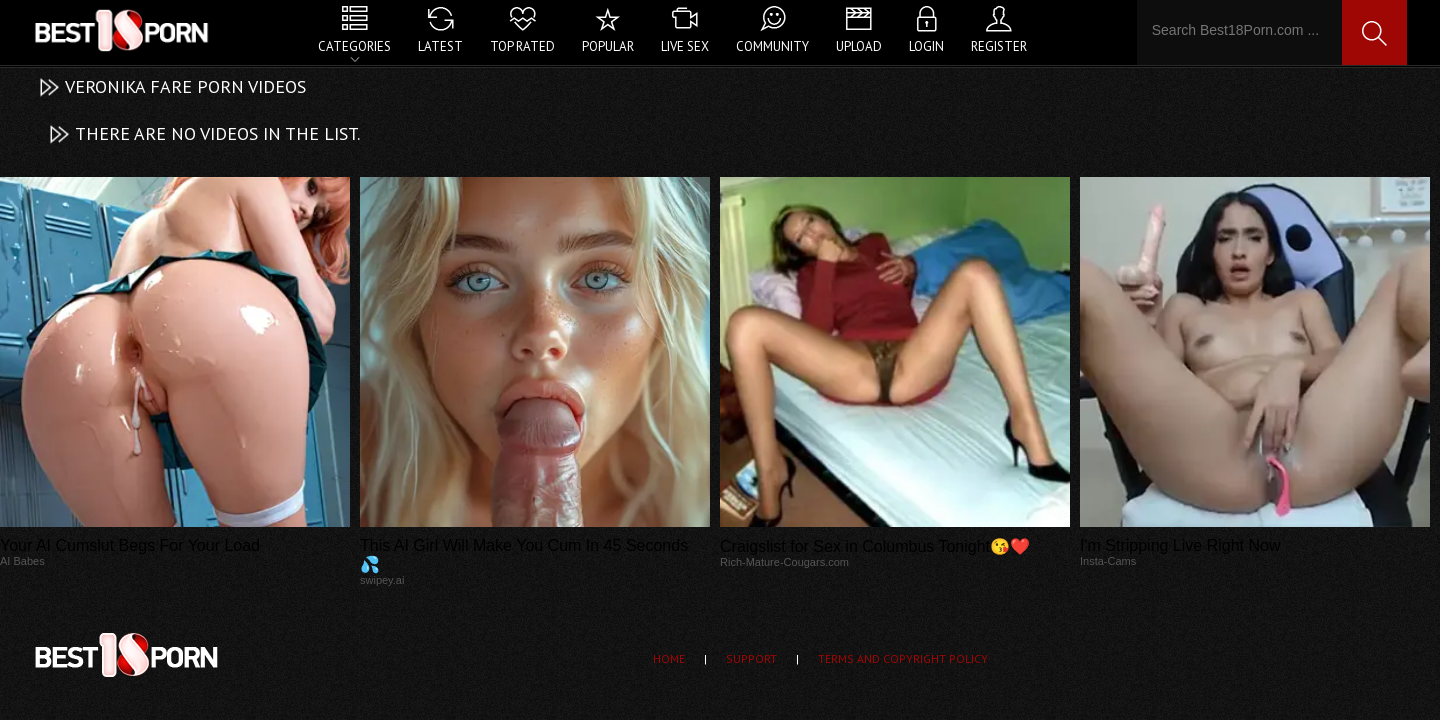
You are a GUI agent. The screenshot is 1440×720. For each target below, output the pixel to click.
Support (751, 658)
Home (669, 658)
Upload (859, 46)
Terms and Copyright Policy (903, 658)
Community (772, 46)
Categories (354, 46)
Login (926, 46)
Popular (608, 46)
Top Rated (522, 46)
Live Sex (685, 46)
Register (999, 46)
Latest (440, 46)
